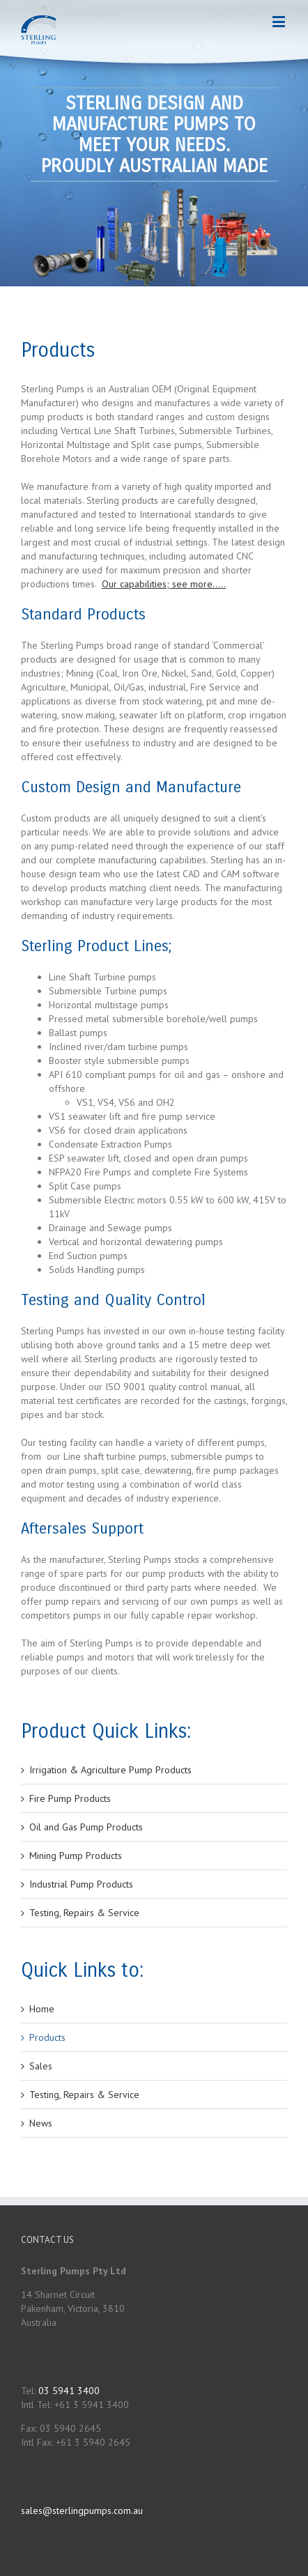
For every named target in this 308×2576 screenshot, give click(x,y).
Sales (40, 2066)
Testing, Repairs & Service (84, 1912)
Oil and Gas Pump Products (86, 1827)
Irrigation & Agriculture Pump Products (110, 1770)
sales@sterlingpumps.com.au (82, 2510)
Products (47, 2037)
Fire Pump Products (70, 1798)
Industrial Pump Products (81, 1884)
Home (41, 2009)
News (40, 2123)
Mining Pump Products (75, 1855)
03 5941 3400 (69, 2390)
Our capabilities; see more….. (164, 584)
